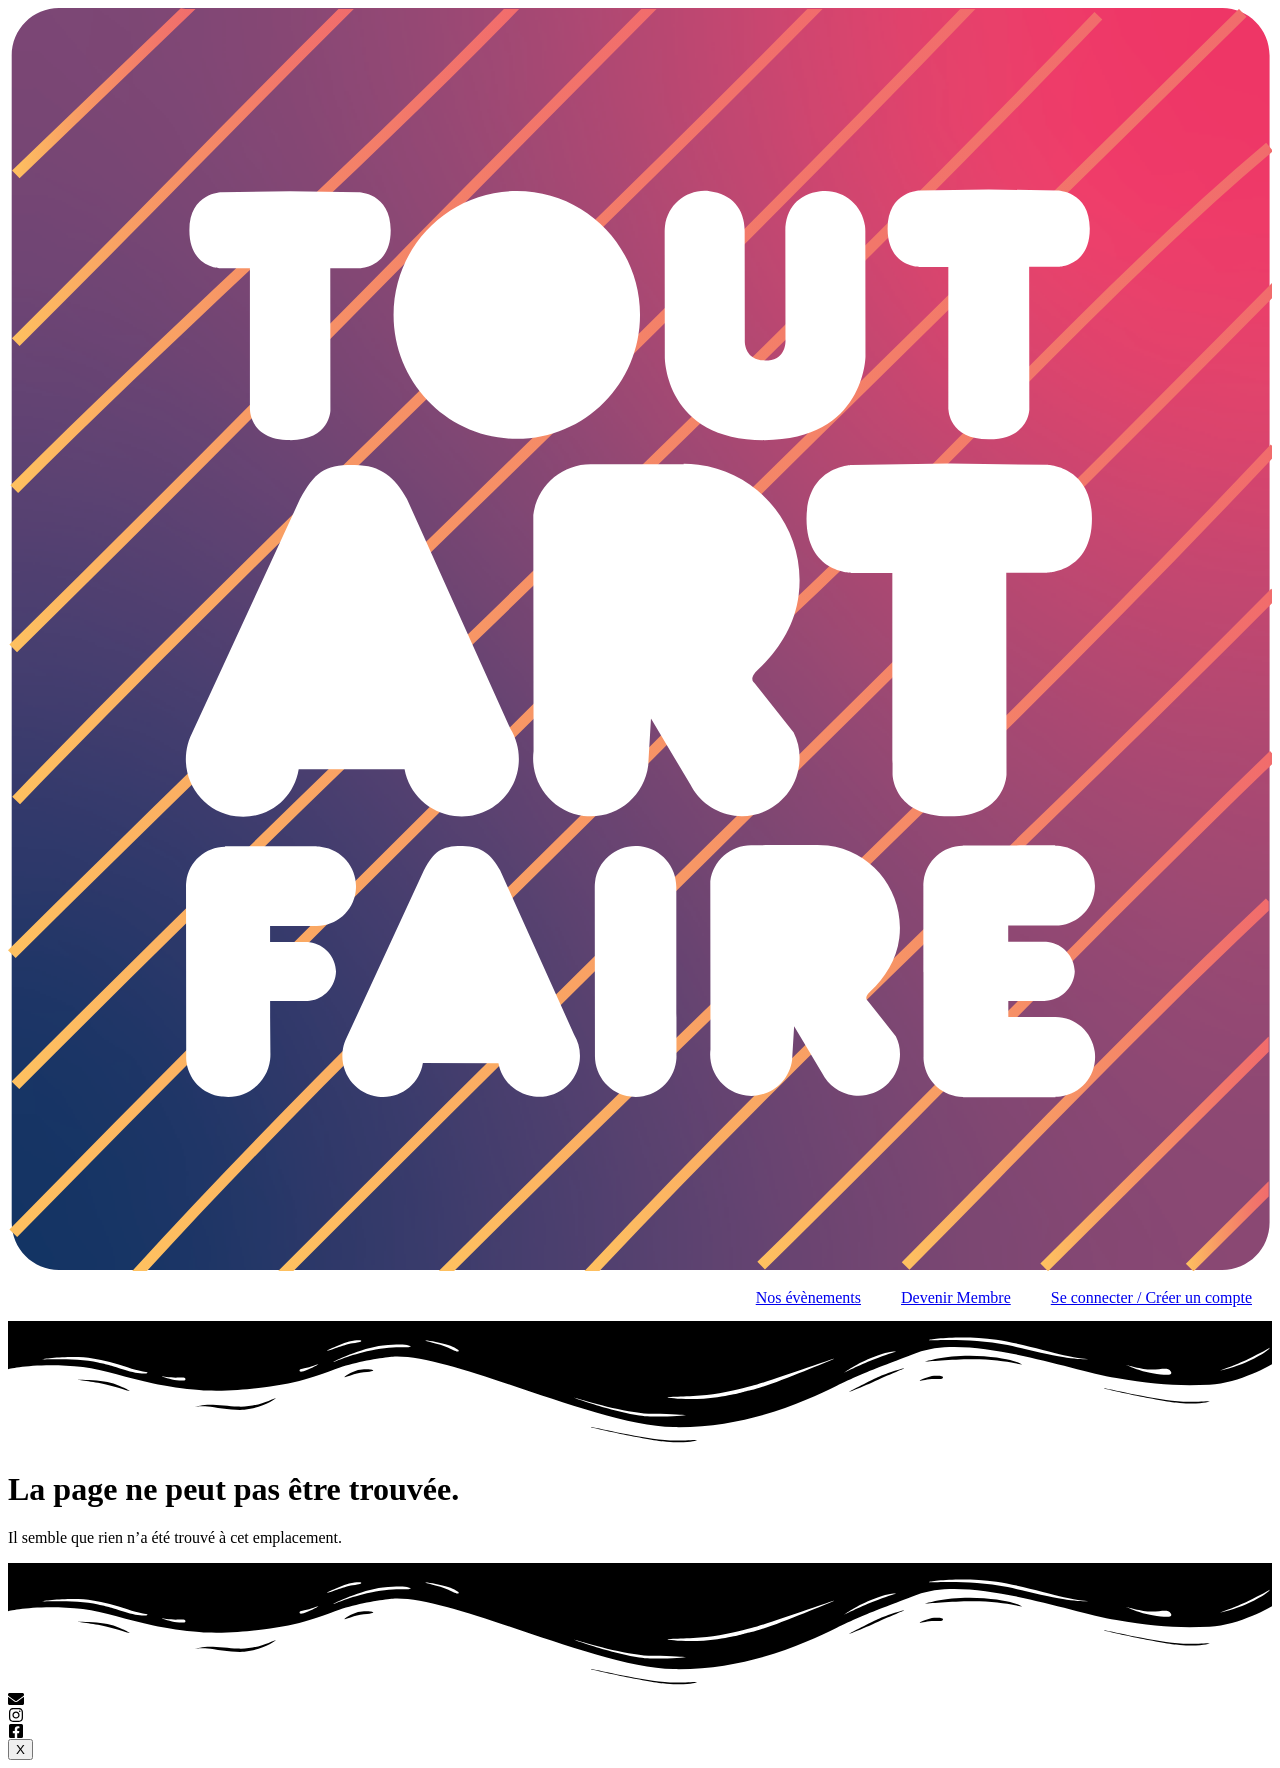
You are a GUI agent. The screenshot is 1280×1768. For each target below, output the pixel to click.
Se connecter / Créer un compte (1151, 1297)
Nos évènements (808, 1297)
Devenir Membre (956, 1297)
